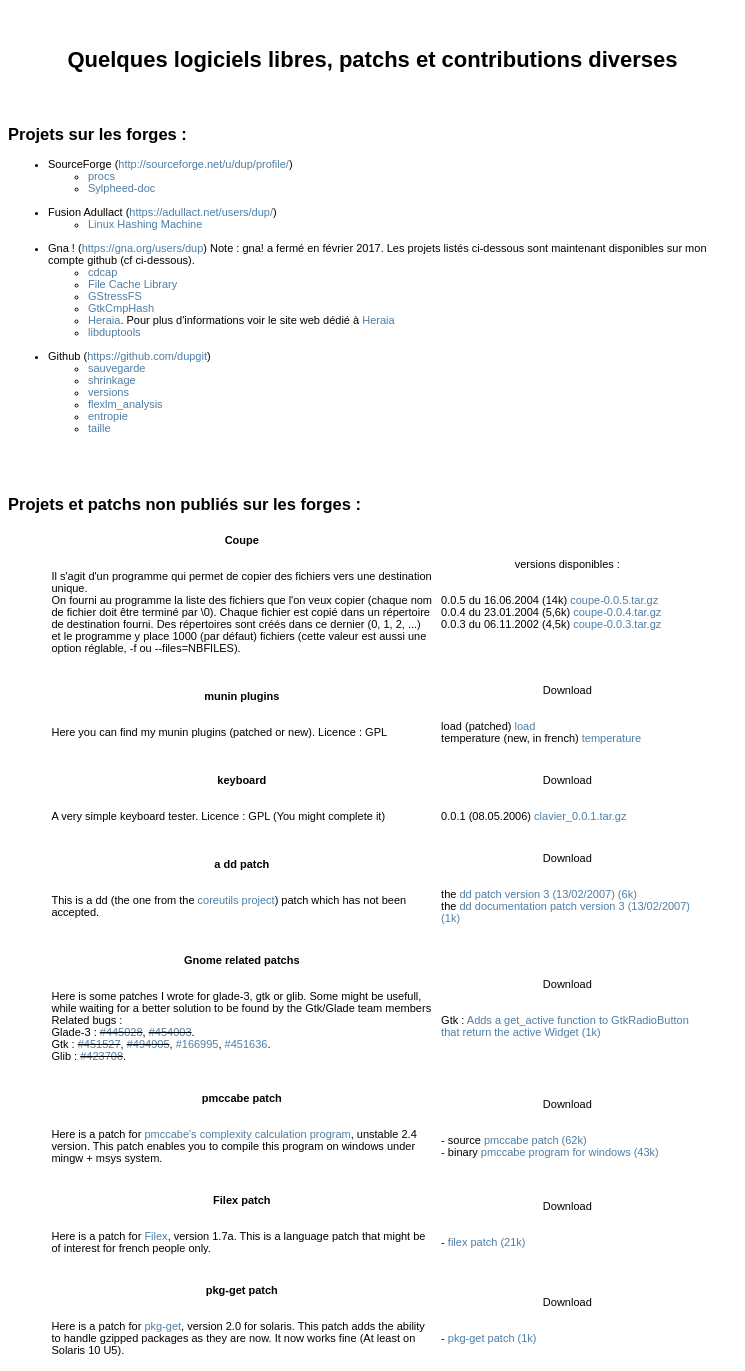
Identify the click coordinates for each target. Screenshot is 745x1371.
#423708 (101, 1056)
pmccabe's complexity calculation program (247, 1134)
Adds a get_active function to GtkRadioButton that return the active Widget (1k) (565, 1026)
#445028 (121, 1032)
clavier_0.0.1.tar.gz (580, 816)
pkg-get (162, 1326)
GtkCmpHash (121, 308)
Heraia (104, 320)
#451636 (246, 1044)
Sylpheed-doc (121, 188)
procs (101, 176)
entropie (108, 416)
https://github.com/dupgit (147, 356)
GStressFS (115, 296)
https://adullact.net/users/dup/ (201, 212)
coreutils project (236, 900)
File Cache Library (132, 284)
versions (108, 392)
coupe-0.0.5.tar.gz (614, 600)
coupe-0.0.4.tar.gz (617, 612)
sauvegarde (117, 368)
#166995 (197, 1044)
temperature (611, 738)
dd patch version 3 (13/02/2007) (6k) (547, 894)
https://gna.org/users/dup (143, 248)
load (525, 726)
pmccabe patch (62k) (535, 1140)
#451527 (99, 1044)
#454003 (170, 1032)
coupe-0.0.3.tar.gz (617, 624)
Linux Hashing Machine (145, 224)
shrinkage (112, 380)
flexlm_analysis (125, 404)
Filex (155, 1236)
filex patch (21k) (487, 1242)
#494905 (148, 1044)
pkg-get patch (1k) (492, 1338)
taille (99, 428)
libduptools (114, 332)
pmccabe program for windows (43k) (570, 1152)
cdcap (102, 272)
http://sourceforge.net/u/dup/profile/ (203, 164)
